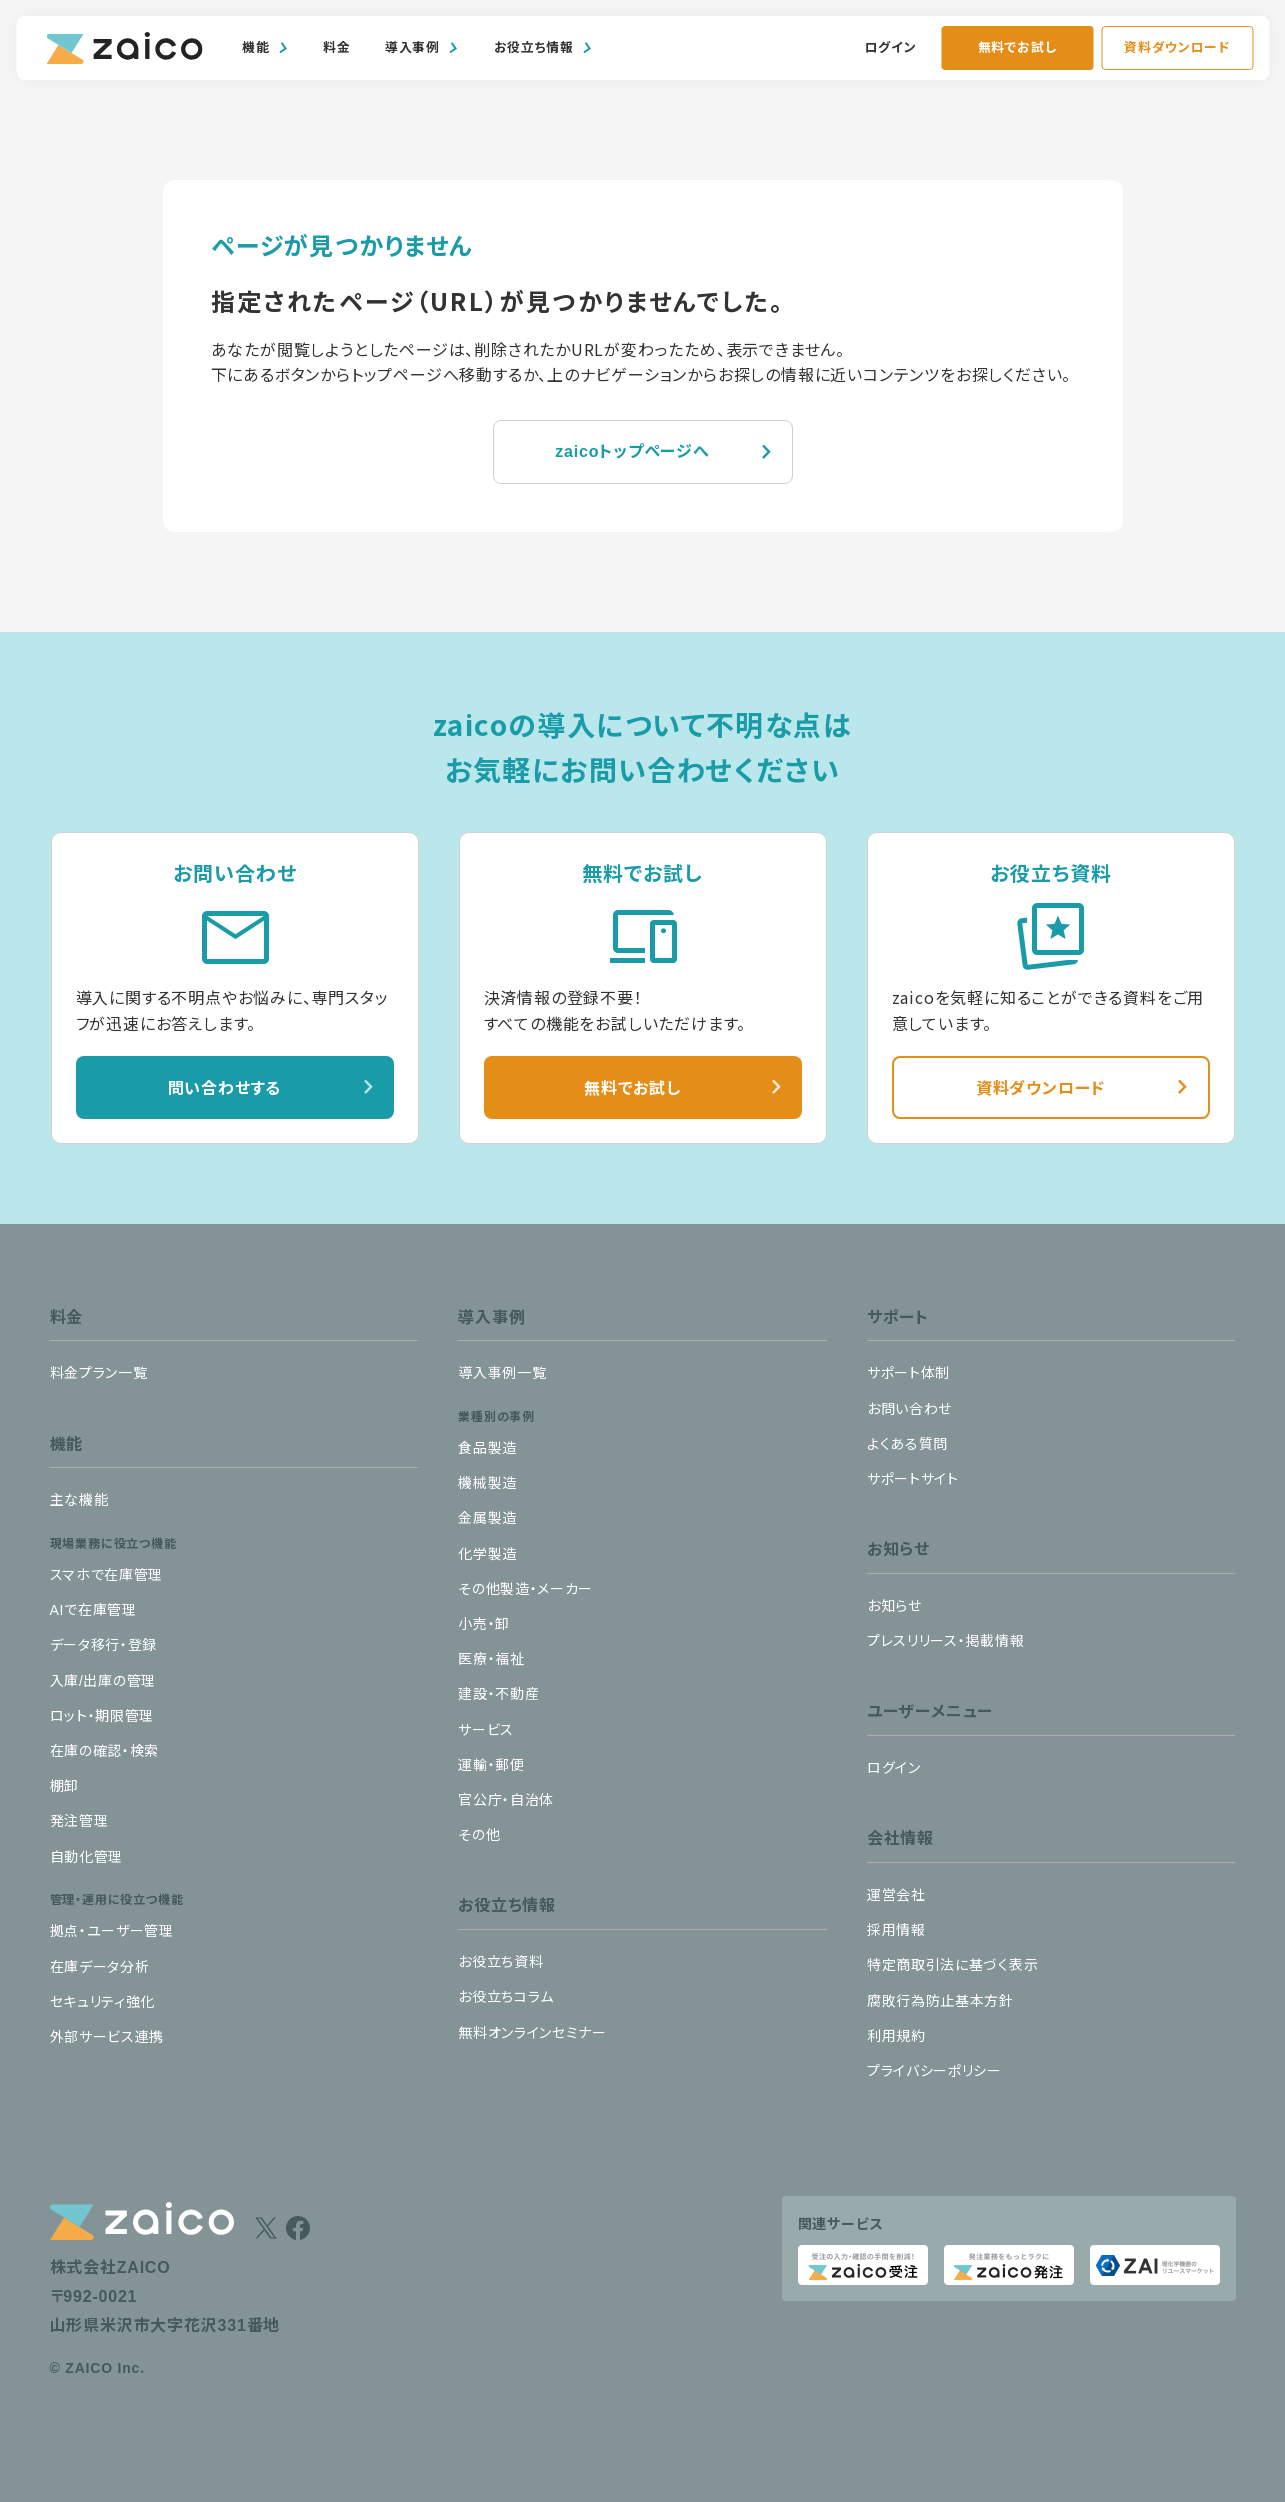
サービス (486, 1730)
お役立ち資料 (500, 1962)
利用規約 (896, 2036)
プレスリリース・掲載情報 (945, 1641)
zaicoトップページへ (632, 451)
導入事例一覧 (502, 1373)
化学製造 (487, 1554)
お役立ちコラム (506, 1997)
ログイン (891, 47)
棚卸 (64, 1786)
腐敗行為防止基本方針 (940, 2001)
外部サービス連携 (107, 2037)
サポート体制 (908, 1373)
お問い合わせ (909, 1409)
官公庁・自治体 (506, 1800)
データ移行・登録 (104, 1645)
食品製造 (487, 1448)
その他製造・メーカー (525, 1589)
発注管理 (79, 1821)
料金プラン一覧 (99, 1373)
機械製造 (487, 1483)
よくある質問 (907, 1444)
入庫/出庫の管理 (103, 1681)
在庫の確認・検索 (105, 1751)
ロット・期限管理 (102, 1716)
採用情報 (896, 1930)
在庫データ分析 (100, 1967)
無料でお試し (1017, 47)
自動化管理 (87, 1857)
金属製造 (487, 1518)
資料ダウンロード (1176, 47)
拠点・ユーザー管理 (112, 1931)
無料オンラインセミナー (532, 2033)
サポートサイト (913, 1479)
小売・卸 (484, 1624)
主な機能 (79, 1500)
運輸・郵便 (491, 1765)
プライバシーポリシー (934, 2071)
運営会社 (896, 1895)
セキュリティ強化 (103, 2002)
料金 (336, 47)
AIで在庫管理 (93, 1610)
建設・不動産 (498, 1694)
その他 (479, 1835)
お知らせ (894, 1606)
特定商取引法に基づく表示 (952, 1965)
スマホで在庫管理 (107, 1575)
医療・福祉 (491, 1659)
